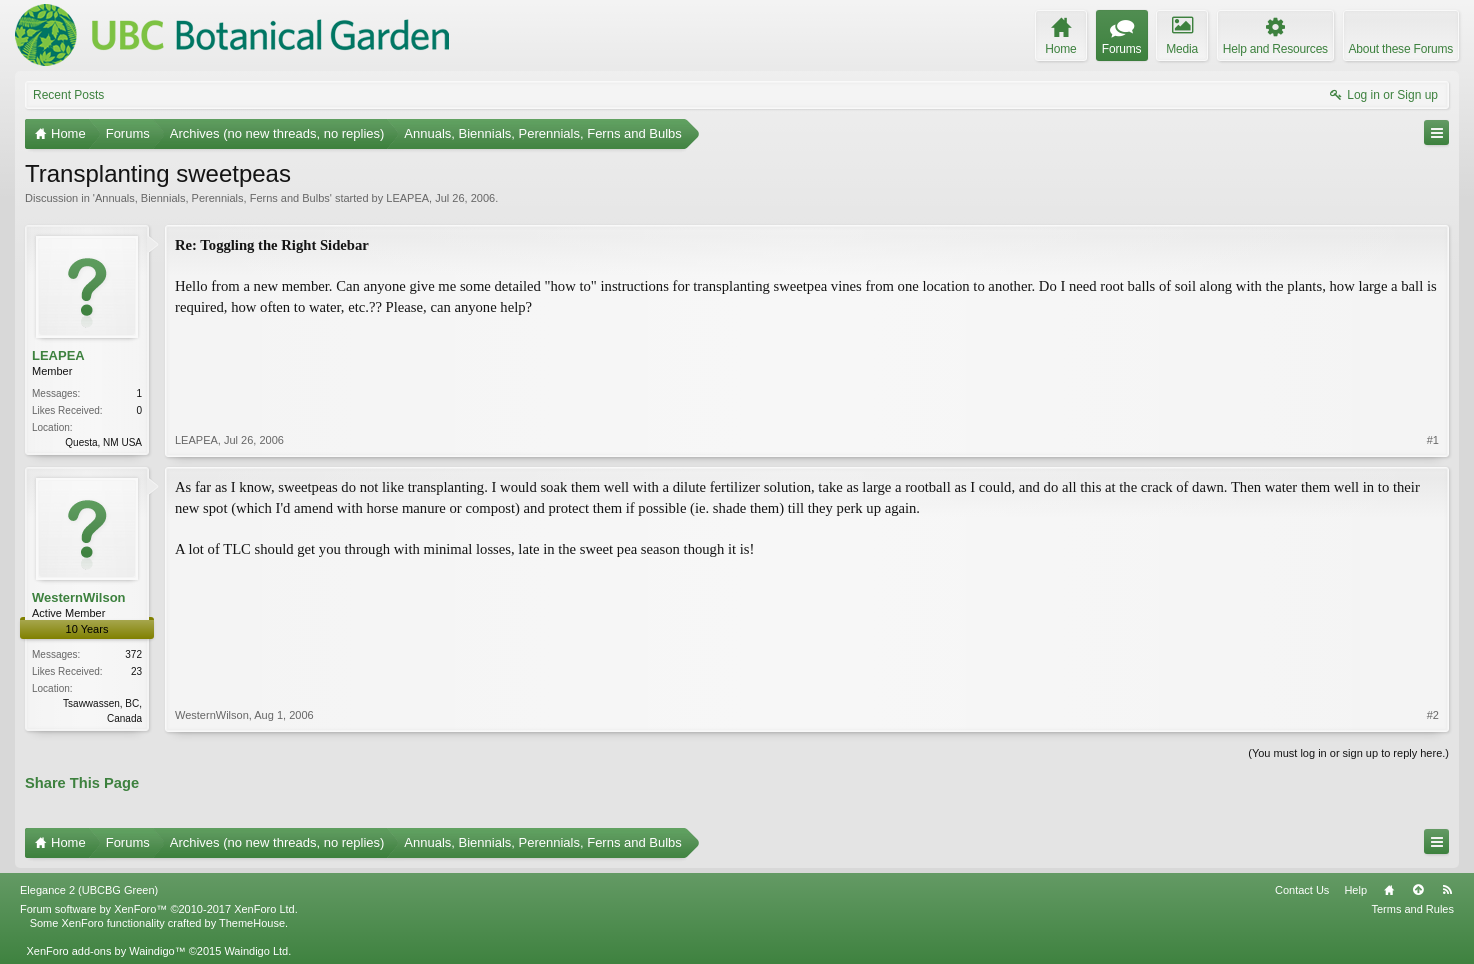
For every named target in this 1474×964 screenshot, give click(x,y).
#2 (1433, 715)
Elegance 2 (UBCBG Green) (89, 890)
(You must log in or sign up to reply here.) (1348, 753)
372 (133, 654)
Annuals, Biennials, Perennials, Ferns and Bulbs (212, 198)
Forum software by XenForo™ (159, 909)
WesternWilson (79, 597)
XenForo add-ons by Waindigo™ (105, 951)
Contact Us (1302, 890)
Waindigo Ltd (256, 951)
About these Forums (1401, 49)
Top (1418, 890)
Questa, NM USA (103, 442)
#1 (1433, 440)
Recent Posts (68, 95)
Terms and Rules (1412, 909)
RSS (1447, 890)
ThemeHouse (252, 923)
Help (1355, 890)
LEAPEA (407, 198)
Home (1389, 890)
